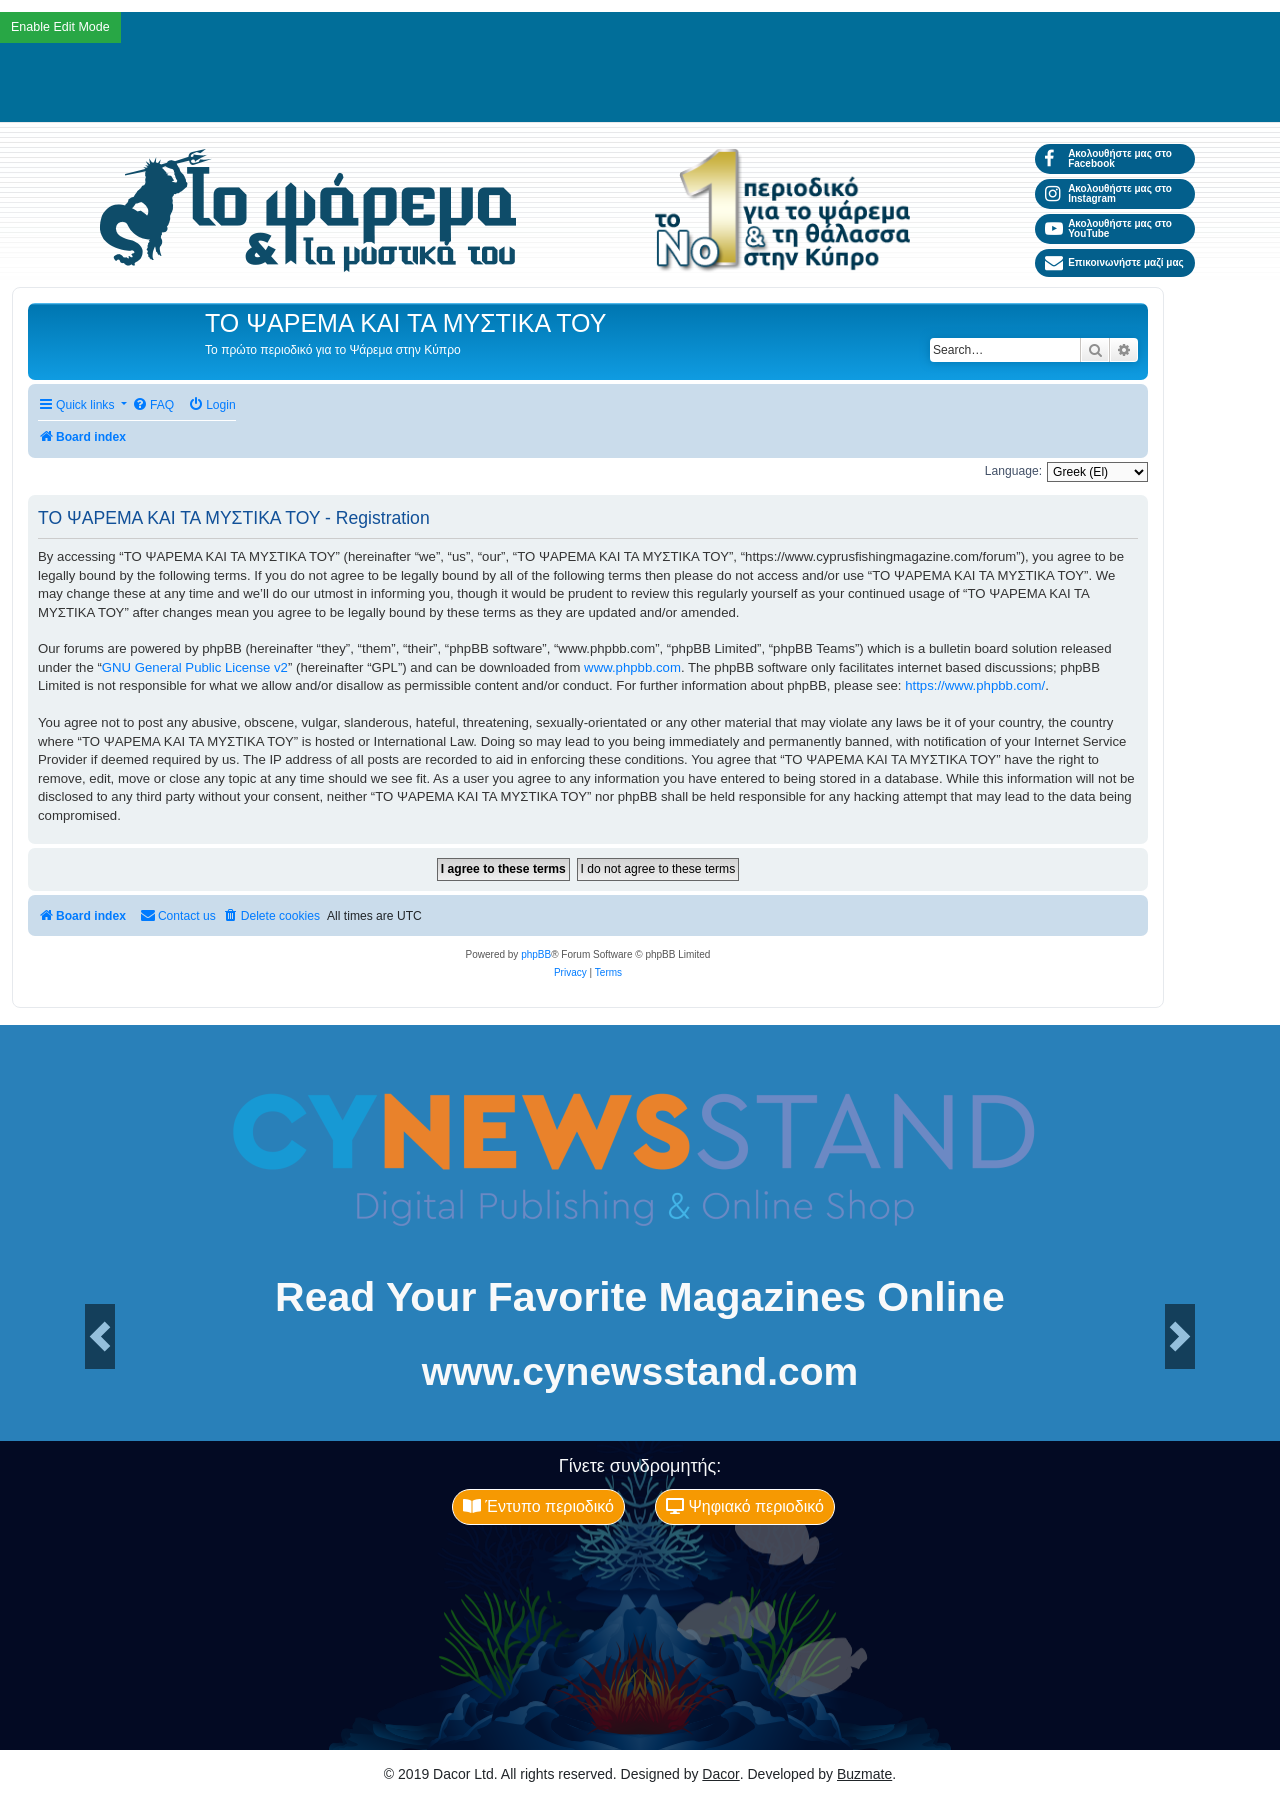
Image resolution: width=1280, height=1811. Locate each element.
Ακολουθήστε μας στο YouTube (1108, 228)
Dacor (720, 1774)
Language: (1013, 471)
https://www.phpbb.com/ (975, 685)
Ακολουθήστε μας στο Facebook (1108, 158)
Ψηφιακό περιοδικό (745, 1506)
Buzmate (864, 1774)
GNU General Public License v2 (195, 667)
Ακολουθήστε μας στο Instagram (1108, 193)
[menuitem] (153, 405)
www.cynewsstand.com (640, 1371)
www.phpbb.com (632, 667)
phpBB (536, 954)
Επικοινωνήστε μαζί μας (1114, 263)
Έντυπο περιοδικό (538, 1506)
